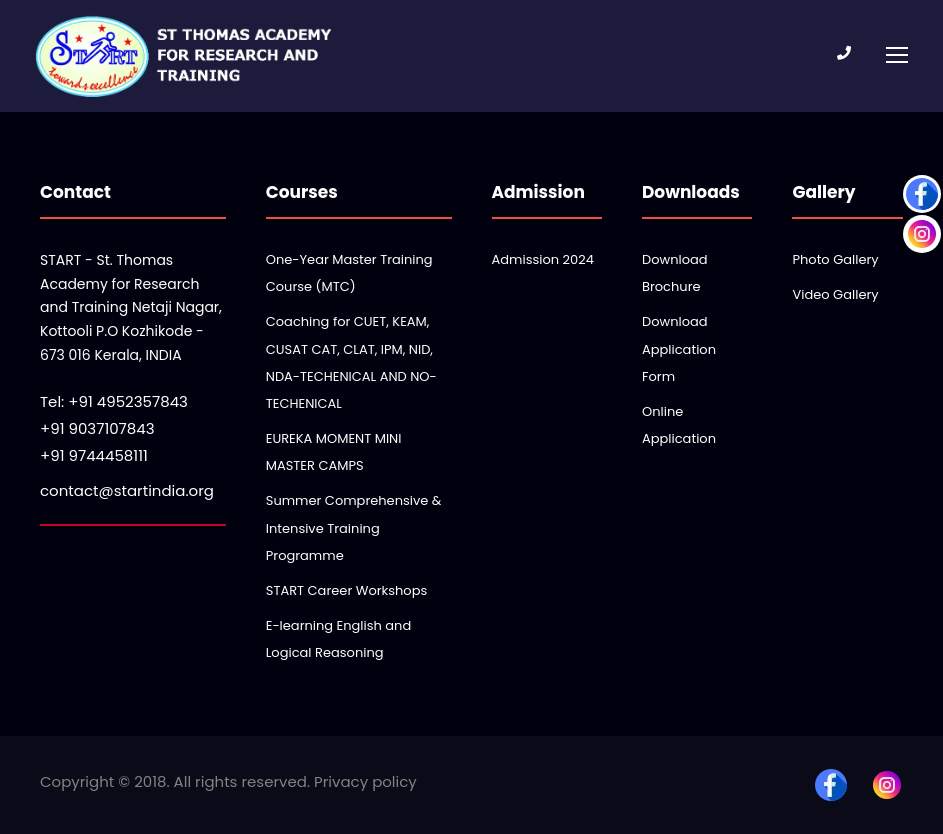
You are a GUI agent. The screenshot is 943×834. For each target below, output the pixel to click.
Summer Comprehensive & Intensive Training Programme (354, 527)
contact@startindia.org (127, 490)
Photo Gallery (835, 259)
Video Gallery (835, 294)
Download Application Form (679, 348)
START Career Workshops (347, 590)
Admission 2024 (543, 259)
